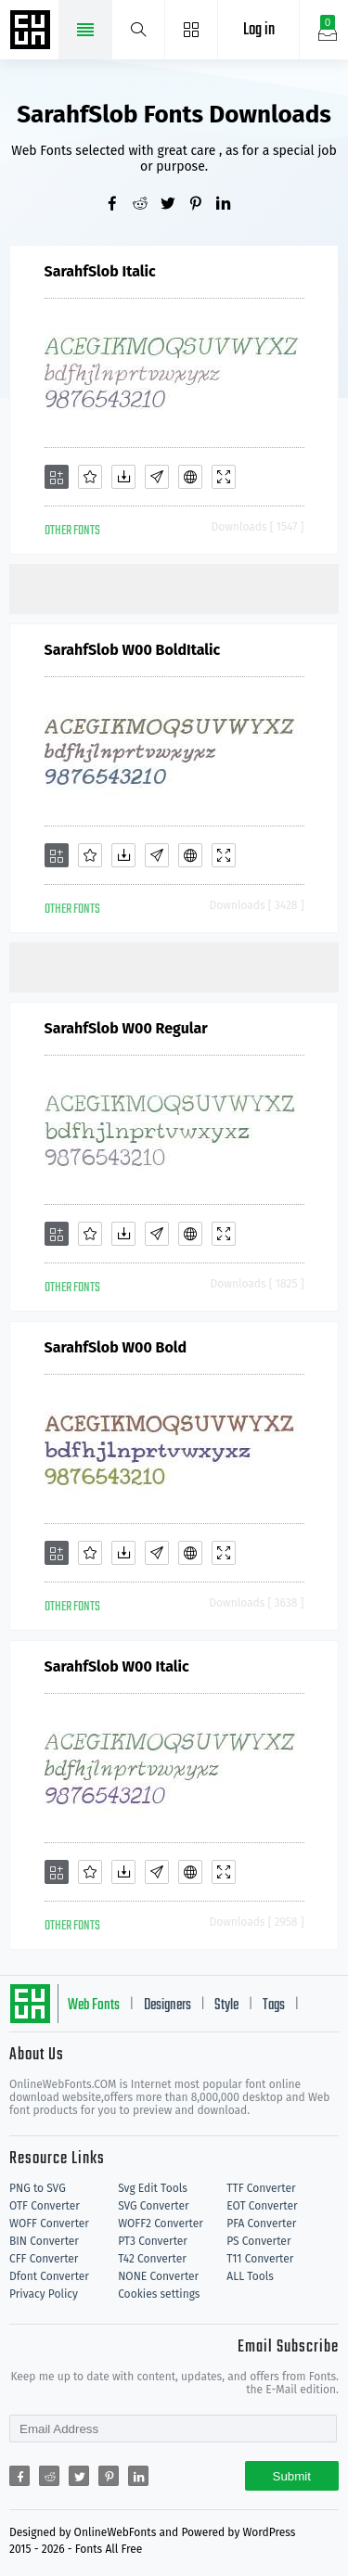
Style (226, 2005)
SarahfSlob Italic (100, 271)
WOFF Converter (49, 2223)
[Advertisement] (178, 587)
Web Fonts (94, 2005)
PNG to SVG (37, 2188)
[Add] (57, 477)
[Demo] (224, 477)
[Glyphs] (157, 477)
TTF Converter (260, 2188)
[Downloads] (123, 477)
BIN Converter (44, 2241)
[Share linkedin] (230, 205)
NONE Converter (158, 2276)
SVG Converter (153, 2205)
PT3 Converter (152, 2241)
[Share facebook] (119, 205)
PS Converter (258, 2241)
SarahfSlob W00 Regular (126, 1028)
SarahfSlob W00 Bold (116, 1347)
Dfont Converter (49, 2276)
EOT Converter (261, 2205)
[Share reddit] (147, 205)
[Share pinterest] (202, 205)
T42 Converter (152, 2258)
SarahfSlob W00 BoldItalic (133, 650)
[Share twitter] (174, 205)
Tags (274, 2005)
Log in (259, 30)
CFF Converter (43, 2258)
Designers (167, 2005)
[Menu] (191, 29)
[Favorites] (90, 477)
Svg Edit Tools (152, 2188)
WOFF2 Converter (160, 2223)
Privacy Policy (43, 2294)
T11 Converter (259, 2258)
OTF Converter (44, 2205)
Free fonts (32, 31)
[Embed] (190, 477)
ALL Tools (250, 2276)
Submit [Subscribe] (292, 2476)
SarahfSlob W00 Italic (117, 1666)
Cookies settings (159, 2294)
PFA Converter (261, 2223)
